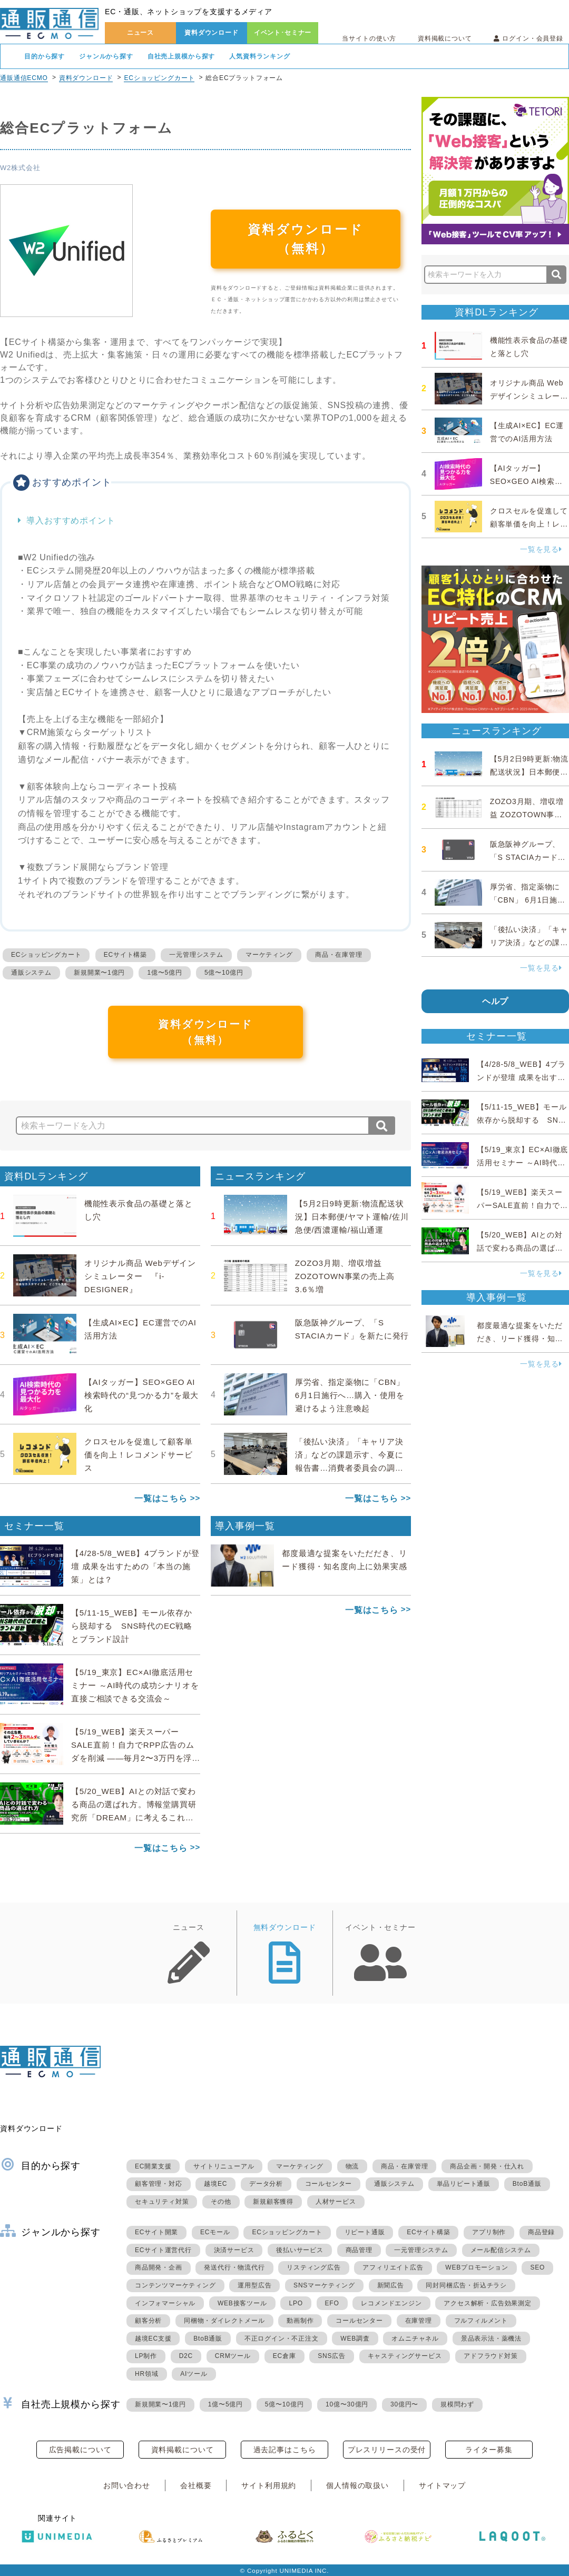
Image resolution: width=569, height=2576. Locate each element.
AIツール (193, 2373)
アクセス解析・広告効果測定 (487, 2303)
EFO (332, 2303)
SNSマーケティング (324, 2285)
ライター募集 (488, 2449)
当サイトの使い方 (369, 38)
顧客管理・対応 (158, 2183)
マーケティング (269, 954)
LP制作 (146, 2356)
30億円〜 (404, 2404)
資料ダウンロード (211, 32)
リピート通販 (365, 2232)
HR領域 (147, 2373)
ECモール (215, 2232)
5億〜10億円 (223, 972)
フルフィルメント (481, 2320)
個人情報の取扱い (357, 2485)
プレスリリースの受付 (387, 2449)
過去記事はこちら (284, 2449)
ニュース (140, 32)
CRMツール (233, 2356)
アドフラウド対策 (490, 2356)
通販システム (31, 972)
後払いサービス (299, 2250)
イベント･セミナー (283, 32)
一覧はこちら (161, 1498)
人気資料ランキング (259, 56)
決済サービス (234, 2250)
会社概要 (195, 2485)
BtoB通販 (527, 2183)
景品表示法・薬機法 (491, 2338)
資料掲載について (445, 38)
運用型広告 (254, 2285)
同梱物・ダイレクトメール (224, 2320)
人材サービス (336, 2201)
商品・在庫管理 (338, 954)
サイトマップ (442, 2485)
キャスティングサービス (405, 2356)
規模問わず (457, 2404)
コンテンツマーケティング (175, 2285)
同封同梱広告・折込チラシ (466, 2285)
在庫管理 (418, 2320)
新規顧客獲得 (273, 2201)
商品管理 (359, 2250)
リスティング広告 (313, 2267)
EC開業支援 (153, 2166)
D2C (186, 2356)
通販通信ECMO (24, 78)
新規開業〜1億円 (99, 972)
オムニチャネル (415, 2338)
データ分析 (266, 2183)
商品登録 (541, 2232)
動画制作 (300, 2320)
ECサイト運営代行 (163, 2250)
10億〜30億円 (347, 2404)
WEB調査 (354, 2338)
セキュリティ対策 (162, 2201)
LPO (295, 2303)
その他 (221, 2201)
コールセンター (328, 2183)
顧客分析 (148, 2320)
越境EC (215, 2183)
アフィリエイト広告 (392, 2267)
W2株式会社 (20, 168)
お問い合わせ (126, 2485)
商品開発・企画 (158, 2267)
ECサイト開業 (156, 2232)
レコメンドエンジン (391, 2303)
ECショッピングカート (159, 78)
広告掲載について (80, 2449)
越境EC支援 (153, 2338)
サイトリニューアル (223, 2166)
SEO (537, 2267)
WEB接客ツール (242, 2303)
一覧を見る (541, 549)
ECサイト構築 (125, 954)
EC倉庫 (284, 2356)
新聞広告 (390, 2285)
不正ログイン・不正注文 (281, 2338)
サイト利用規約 (268, 2485)
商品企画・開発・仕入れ (487, 2166)
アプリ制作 (489, 2232)
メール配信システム (500, 2250)
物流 (352, 2166)
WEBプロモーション (476, 2267)
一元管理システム (196, 954)
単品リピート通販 (463, 2183)
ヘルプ (495, 1001)
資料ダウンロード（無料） (306, 238)
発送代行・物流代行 (234, 2267)
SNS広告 (332, 2356)
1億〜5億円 (164, 972)
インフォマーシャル (165, 2303)
